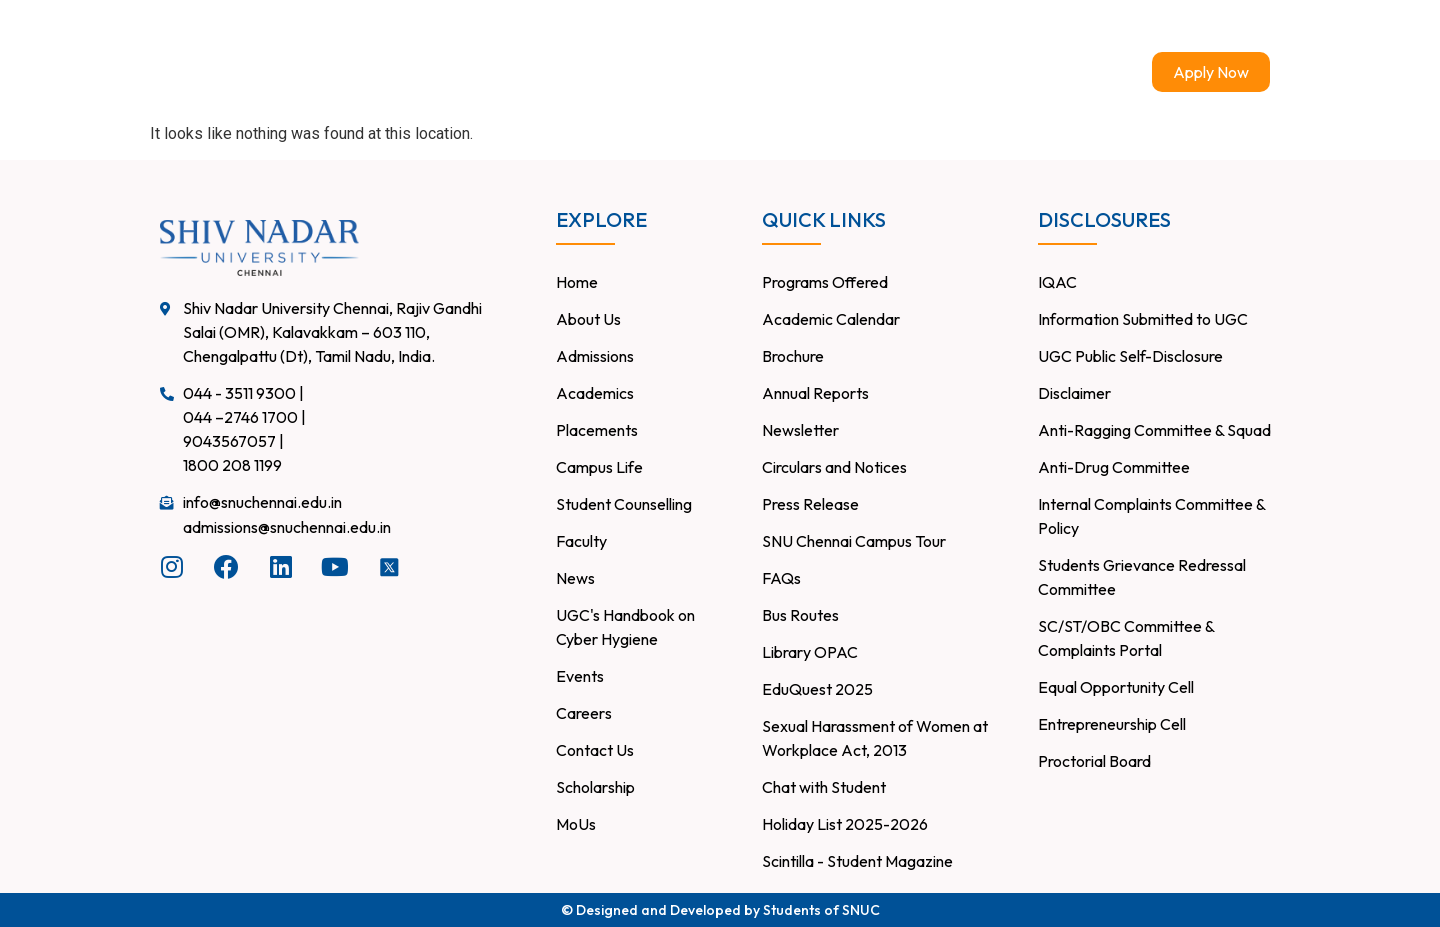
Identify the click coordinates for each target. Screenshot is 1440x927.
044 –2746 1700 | (244, 417)
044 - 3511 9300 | (243, 393)
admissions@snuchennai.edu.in (287, 527)
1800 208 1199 (232, 465)
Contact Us (840, 26)
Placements (648, 26)
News (1022, 72)
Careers (745, 26)
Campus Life (931, 72)
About (493, 72)
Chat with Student (1214, 26)
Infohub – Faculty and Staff (1029, 25)
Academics (718, 72)
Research (827, 72)
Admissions (592, 72)
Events (1094, 72)
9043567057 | (233, 441)
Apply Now (1211, 72)
